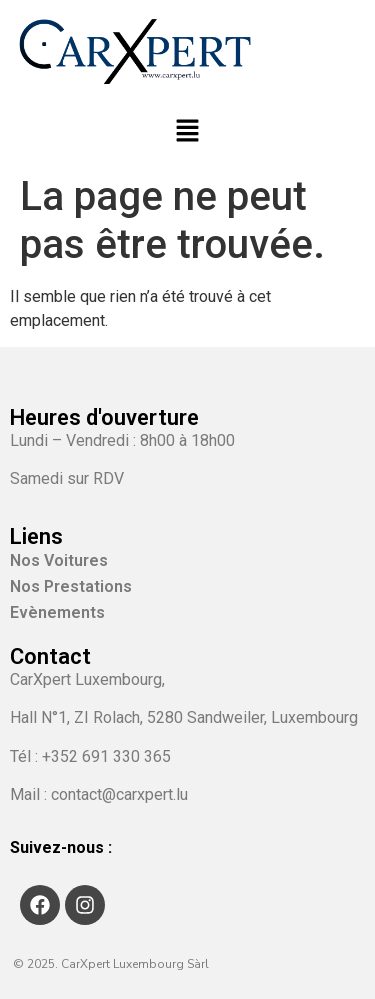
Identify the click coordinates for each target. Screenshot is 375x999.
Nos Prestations (71, 586)
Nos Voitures (70, 561)
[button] (187, 132)
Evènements (57, 612)
